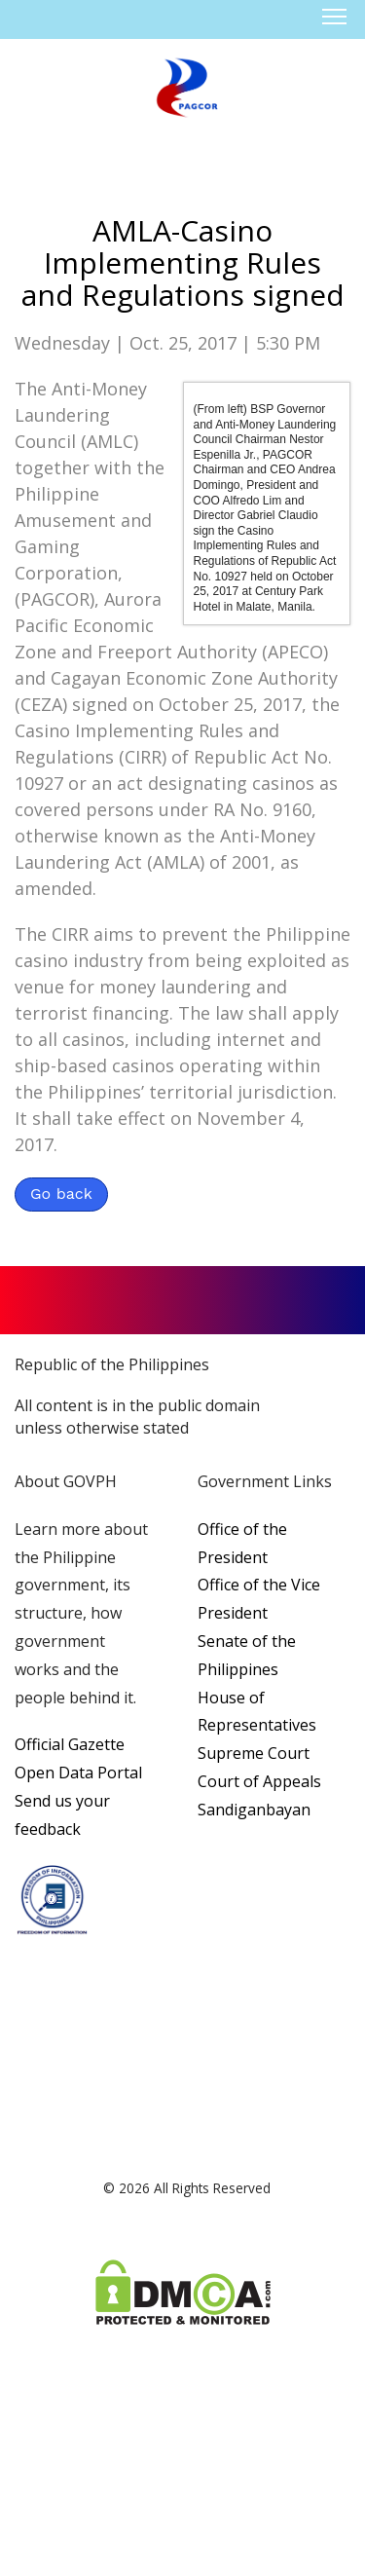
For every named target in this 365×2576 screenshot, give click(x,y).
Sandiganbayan (254, 1809)
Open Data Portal (78, 1772)
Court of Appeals (259, 1781)
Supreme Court (254, 1753)
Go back (61, 1193)
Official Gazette (70, 1744)
